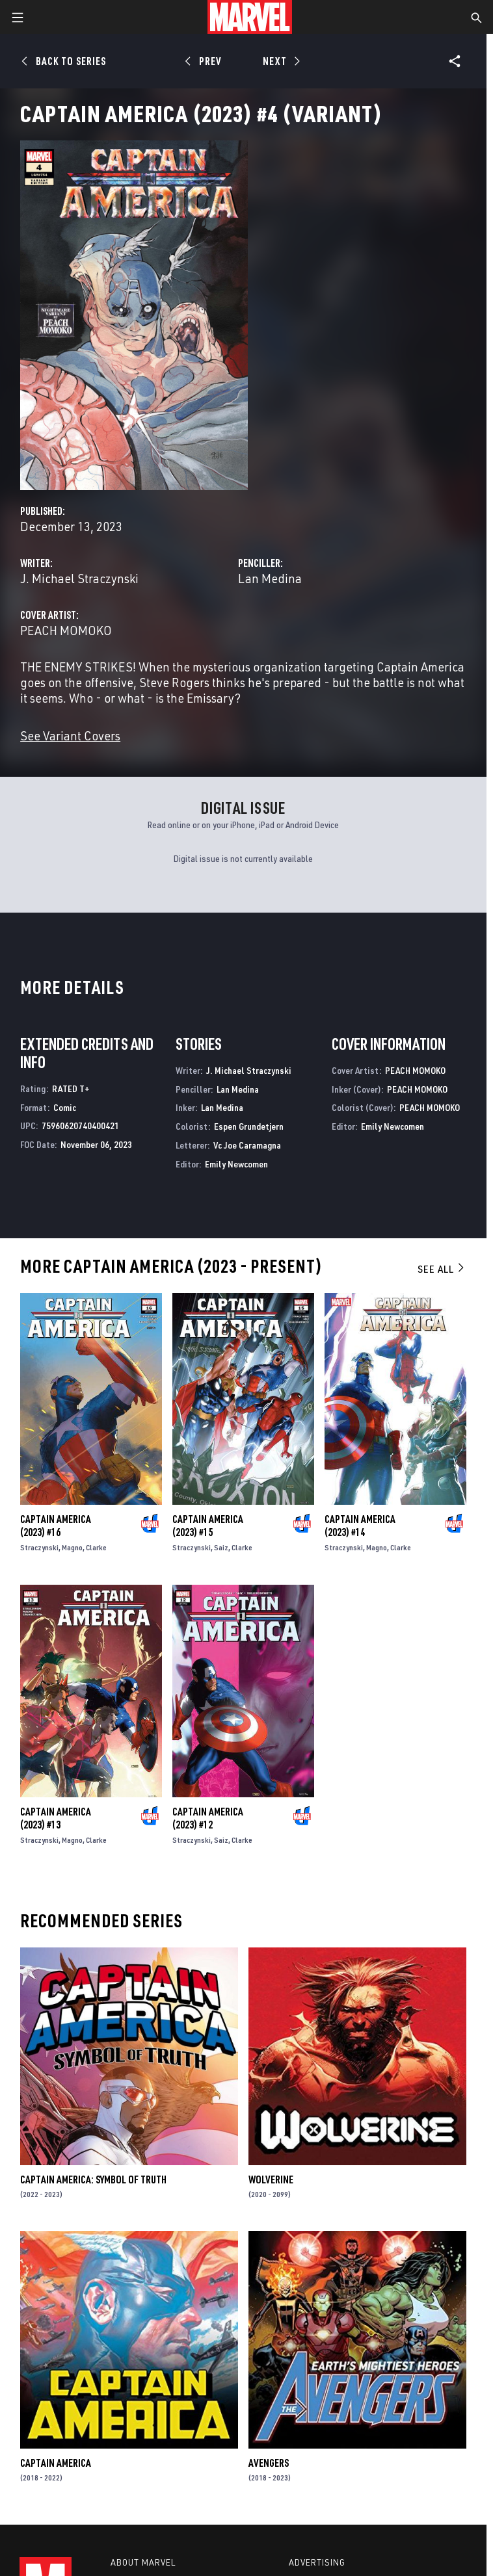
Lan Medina (270, 578)
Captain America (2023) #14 (360, 1526)
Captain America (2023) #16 (55, 1526)
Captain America (55, 2462)
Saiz (221, 1547)
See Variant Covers (70, 735)
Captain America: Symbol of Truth (93, 2179)
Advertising (317, 2562)
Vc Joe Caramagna (247, 1145)
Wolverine (270, 2179)
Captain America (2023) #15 (207, 1526)
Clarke (96, 1547)
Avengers (268, 2462)
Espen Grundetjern (249, 1126)
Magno (72, 1547)
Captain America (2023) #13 (55, 1818)
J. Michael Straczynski (79, 578)
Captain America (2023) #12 (207, 1818)
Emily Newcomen (236, 1163)
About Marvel (143, 2562)
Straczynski (39, 1547)
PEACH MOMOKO (66, 630)
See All (442, 1268)
